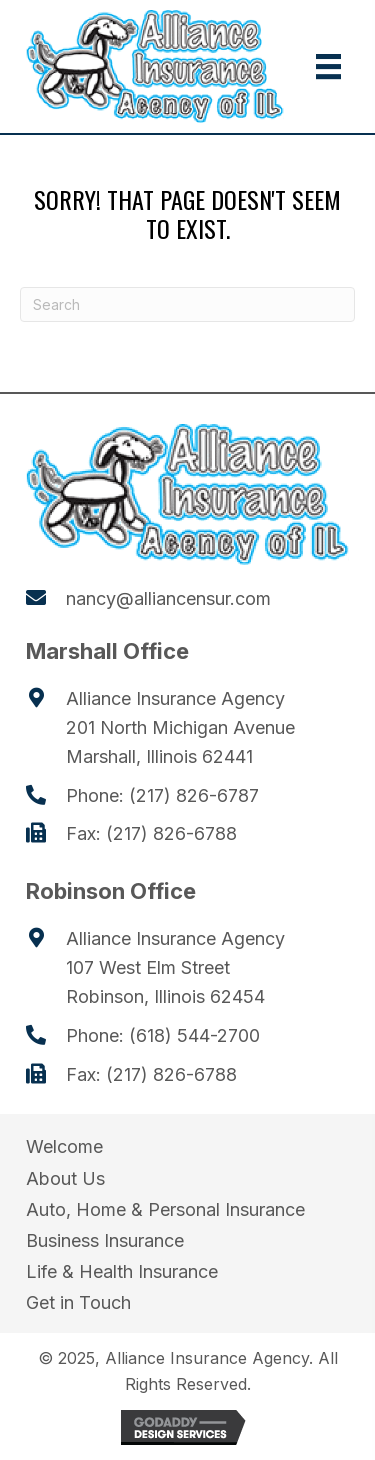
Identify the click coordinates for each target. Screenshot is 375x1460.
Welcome (64, 1146)
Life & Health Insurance (122, 1271)
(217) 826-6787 (194, 795)
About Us (65, 1178)
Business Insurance (105, 1240)
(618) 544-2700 (194, 1035)
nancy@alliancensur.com (168, 598)
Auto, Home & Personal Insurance (165, 1209)
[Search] (187, 304)
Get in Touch (78, 1302)
